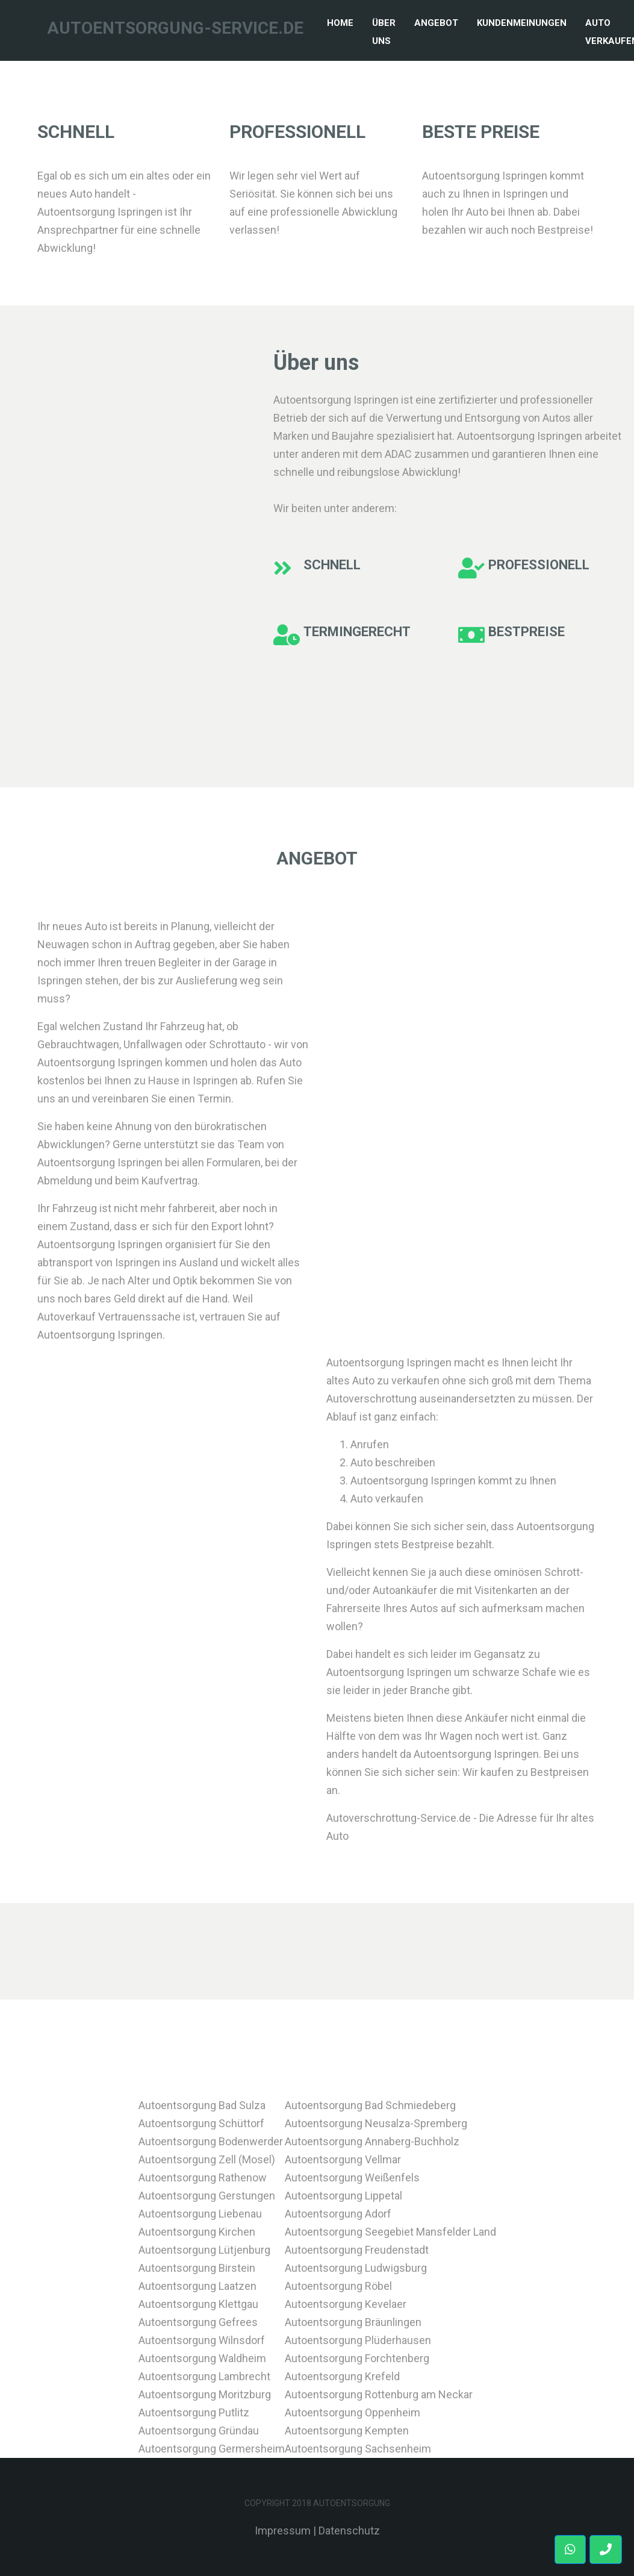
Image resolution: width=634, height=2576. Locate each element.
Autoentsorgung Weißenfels (352, 2177)
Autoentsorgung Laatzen (197, 2286)
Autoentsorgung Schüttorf (201, 2123)
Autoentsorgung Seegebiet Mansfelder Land (390, 2231)
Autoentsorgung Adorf (338, 2213)
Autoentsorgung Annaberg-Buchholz (372, 2141)
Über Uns (384, 31)
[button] (605, 2549)
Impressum (283, 2530)
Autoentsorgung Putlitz (193, 2412)
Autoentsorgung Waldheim (202, 2358)
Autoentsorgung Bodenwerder (210, 2141)
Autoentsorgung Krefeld (342, 2376)
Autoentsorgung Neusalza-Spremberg (376, 2123)
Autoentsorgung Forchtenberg (357, 2358)
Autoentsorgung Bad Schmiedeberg (370, 2105)
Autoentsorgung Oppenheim (352, 2412)
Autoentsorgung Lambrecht (204, 2376)
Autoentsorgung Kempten (347, 2430)
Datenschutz (349, 2530)
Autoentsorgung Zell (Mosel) (206, 2159)
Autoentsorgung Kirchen (196, 2231)
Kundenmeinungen (522, 22)
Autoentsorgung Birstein (196, 2268)
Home (342, 20)
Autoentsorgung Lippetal (343, 2195)
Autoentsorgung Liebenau (200, 2213)
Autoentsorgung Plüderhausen (358, 2340)
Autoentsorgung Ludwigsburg (356, 2268)
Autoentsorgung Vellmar (343, 2159)
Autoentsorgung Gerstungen (206, 2195)
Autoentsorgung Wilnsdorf (201, 2340)
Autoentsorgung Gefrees (198, 2322)
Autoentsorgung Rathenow (202, 2177)
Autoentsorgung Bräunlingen (353, 2322)
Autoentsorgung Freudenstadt (357, 2249)
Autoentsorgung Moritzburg (204, 2394)
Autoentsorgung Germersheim (211, 2448)
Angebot (436, 22)
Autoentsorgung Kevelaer (345, 2304)
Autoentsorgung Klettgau (198, 2304)
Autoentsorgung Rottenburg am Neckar (379, 2394)
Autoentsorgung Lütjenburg (204, 2249)
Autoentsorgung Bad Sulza (202, 2105)
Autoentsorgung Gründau (198, 2430)
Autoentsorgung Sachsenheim (358, 2448)
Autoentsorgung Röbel (338, 2286)
